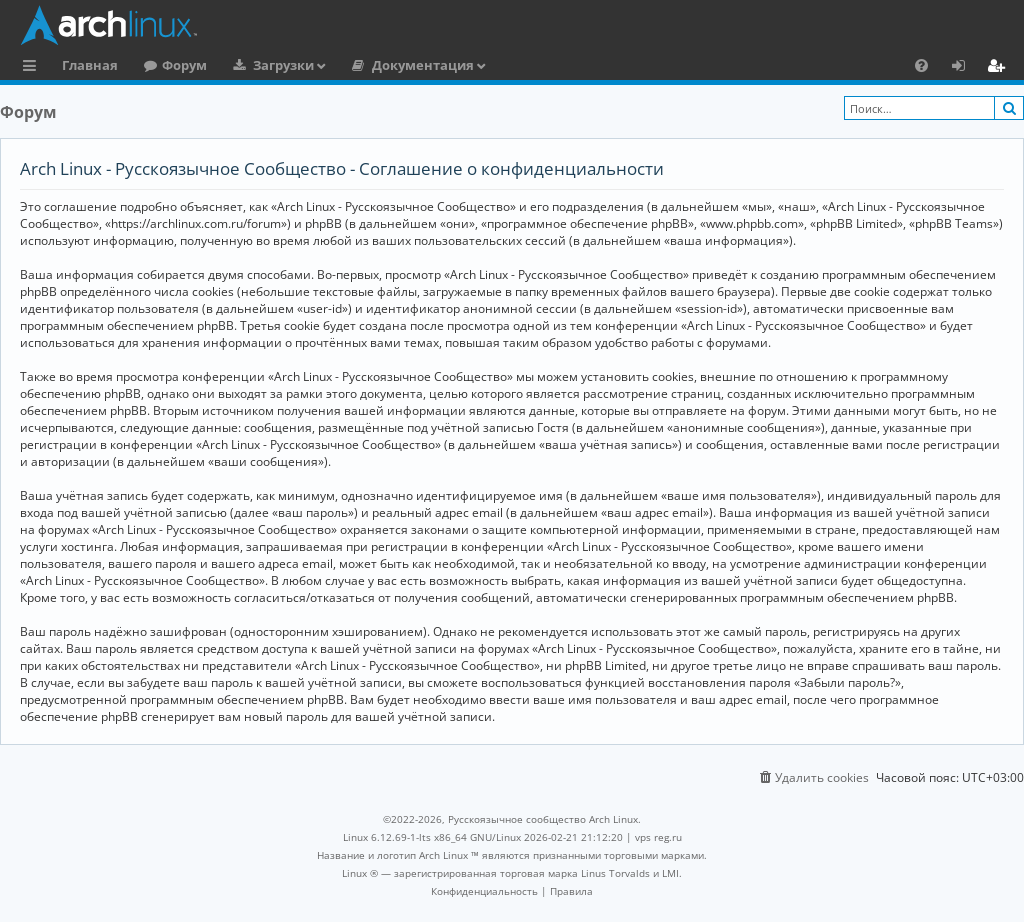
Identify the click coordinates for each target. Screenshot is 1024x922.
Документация (423, 65)
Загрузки (283, 65)
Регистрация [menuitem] (1000, 68)
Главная (90, 65)
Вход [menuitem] (965, 68)
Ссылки (33, 68)
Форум (184, 65)
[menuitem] (921, 65)
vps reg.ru (658, 837)
